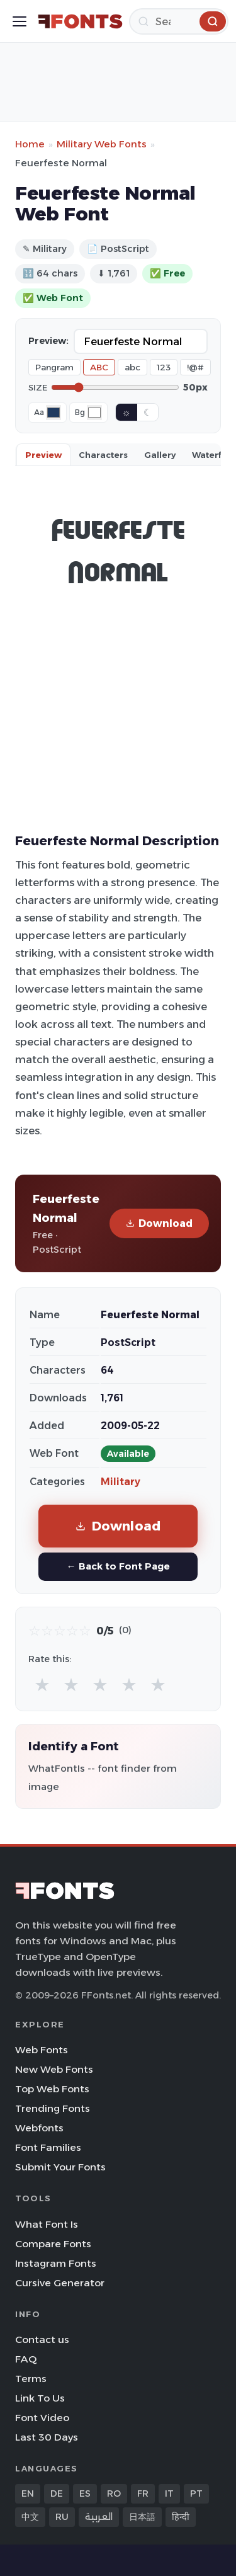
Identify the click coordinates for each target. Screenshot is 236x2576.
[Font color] (53, 412)
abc (132, 367)
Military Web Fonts (102, 144)
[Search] (178, 21)
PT (196, 2493)
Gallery (160, 455)
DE (56, 2493)
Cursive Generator (59, 2283)
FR (143, 2493)
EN (27, 2493)
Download (159, 1223)
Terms (31, 2379)
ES (85, 2493)
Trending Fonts (52, 2108)
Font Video (42, 2418)
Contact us (42, 2339)
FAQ (26, 2359)
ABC (99, 367)
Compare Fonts (53, 2244)
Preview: (48, 340)
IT (169, 2493)
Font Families (48, 2147)
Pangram (54, 367)
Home (30, 144)
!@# (195, 367)
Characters (103, 455)
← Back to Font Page (117, 1566)
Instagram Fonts (55, 2263)
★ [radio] (42, 1684)
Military (120, 1482)
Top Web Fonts (52, 2089)
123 (164, 367)
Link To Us (40, 2398)
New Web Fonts (54, 2069)
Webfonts (39, 2128)
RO (114, 2493)
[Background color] (94, 412)
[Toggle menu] (19, 21)
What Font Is (46, 2224)
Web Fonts (41, 2050)
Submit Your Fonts (60, 2167)
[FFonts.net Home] (80, 21)
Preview (43, 455)
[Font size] (115, 387)
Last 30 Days (46, 2437)
